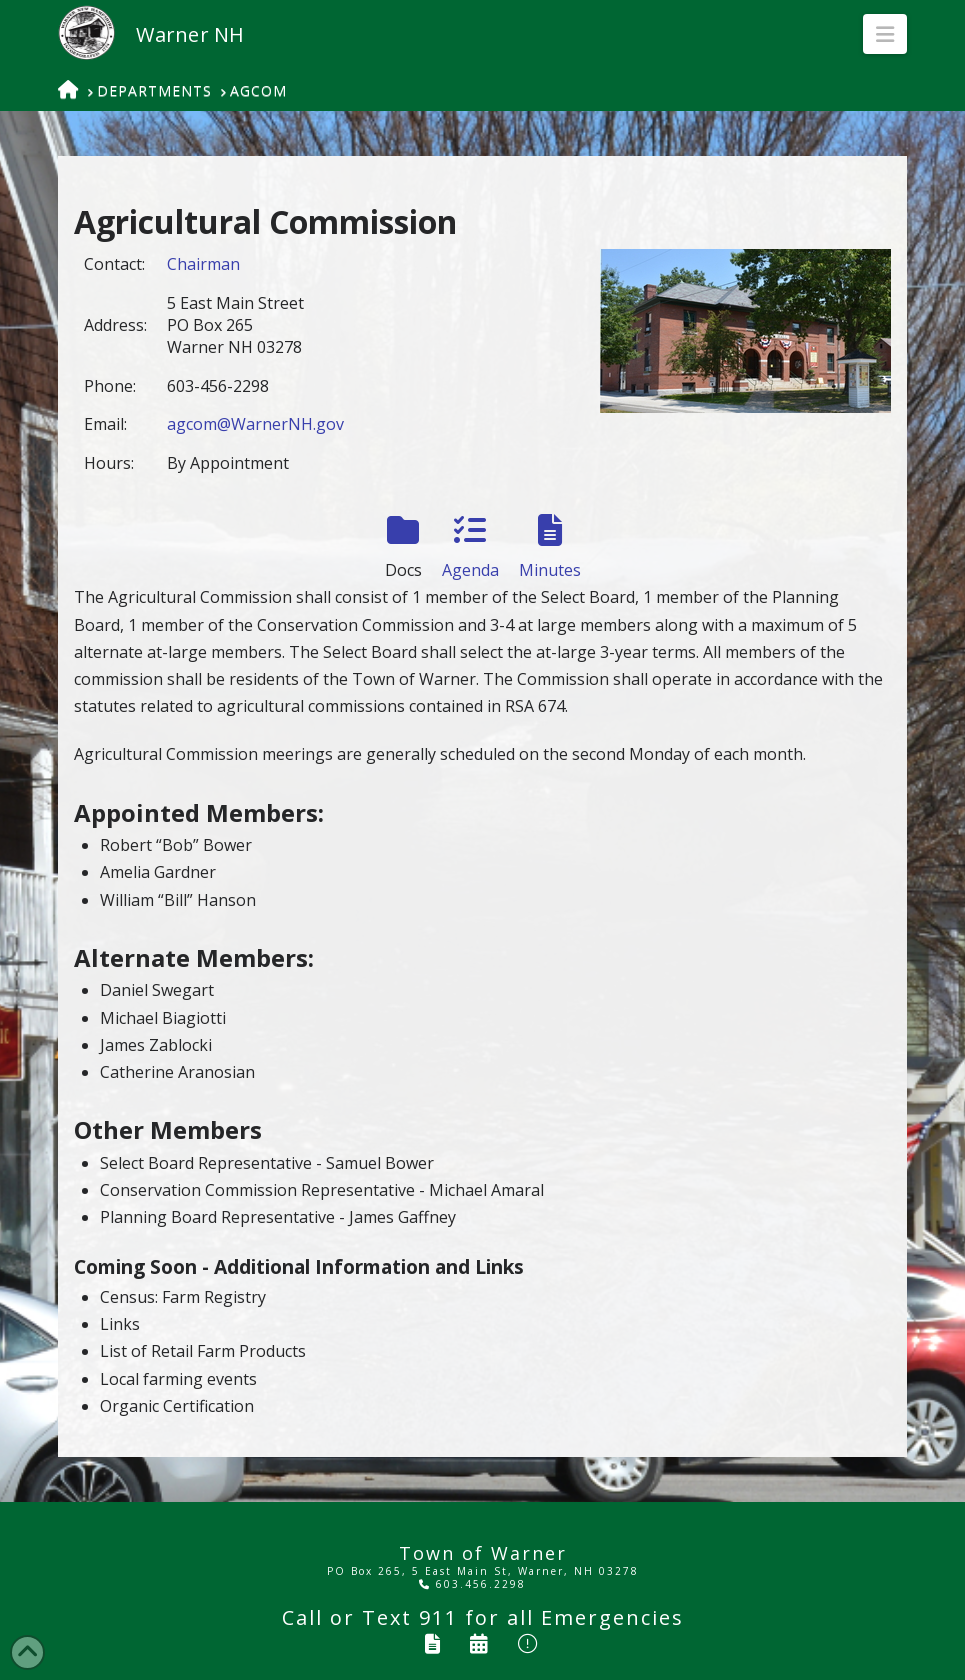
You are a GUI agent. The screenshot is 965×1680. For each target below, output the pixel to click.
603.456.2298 (472, 1584)
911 (438, 1617)
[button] (885, 34)
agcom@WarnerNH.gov (255, 424)
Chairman (203, 264)
